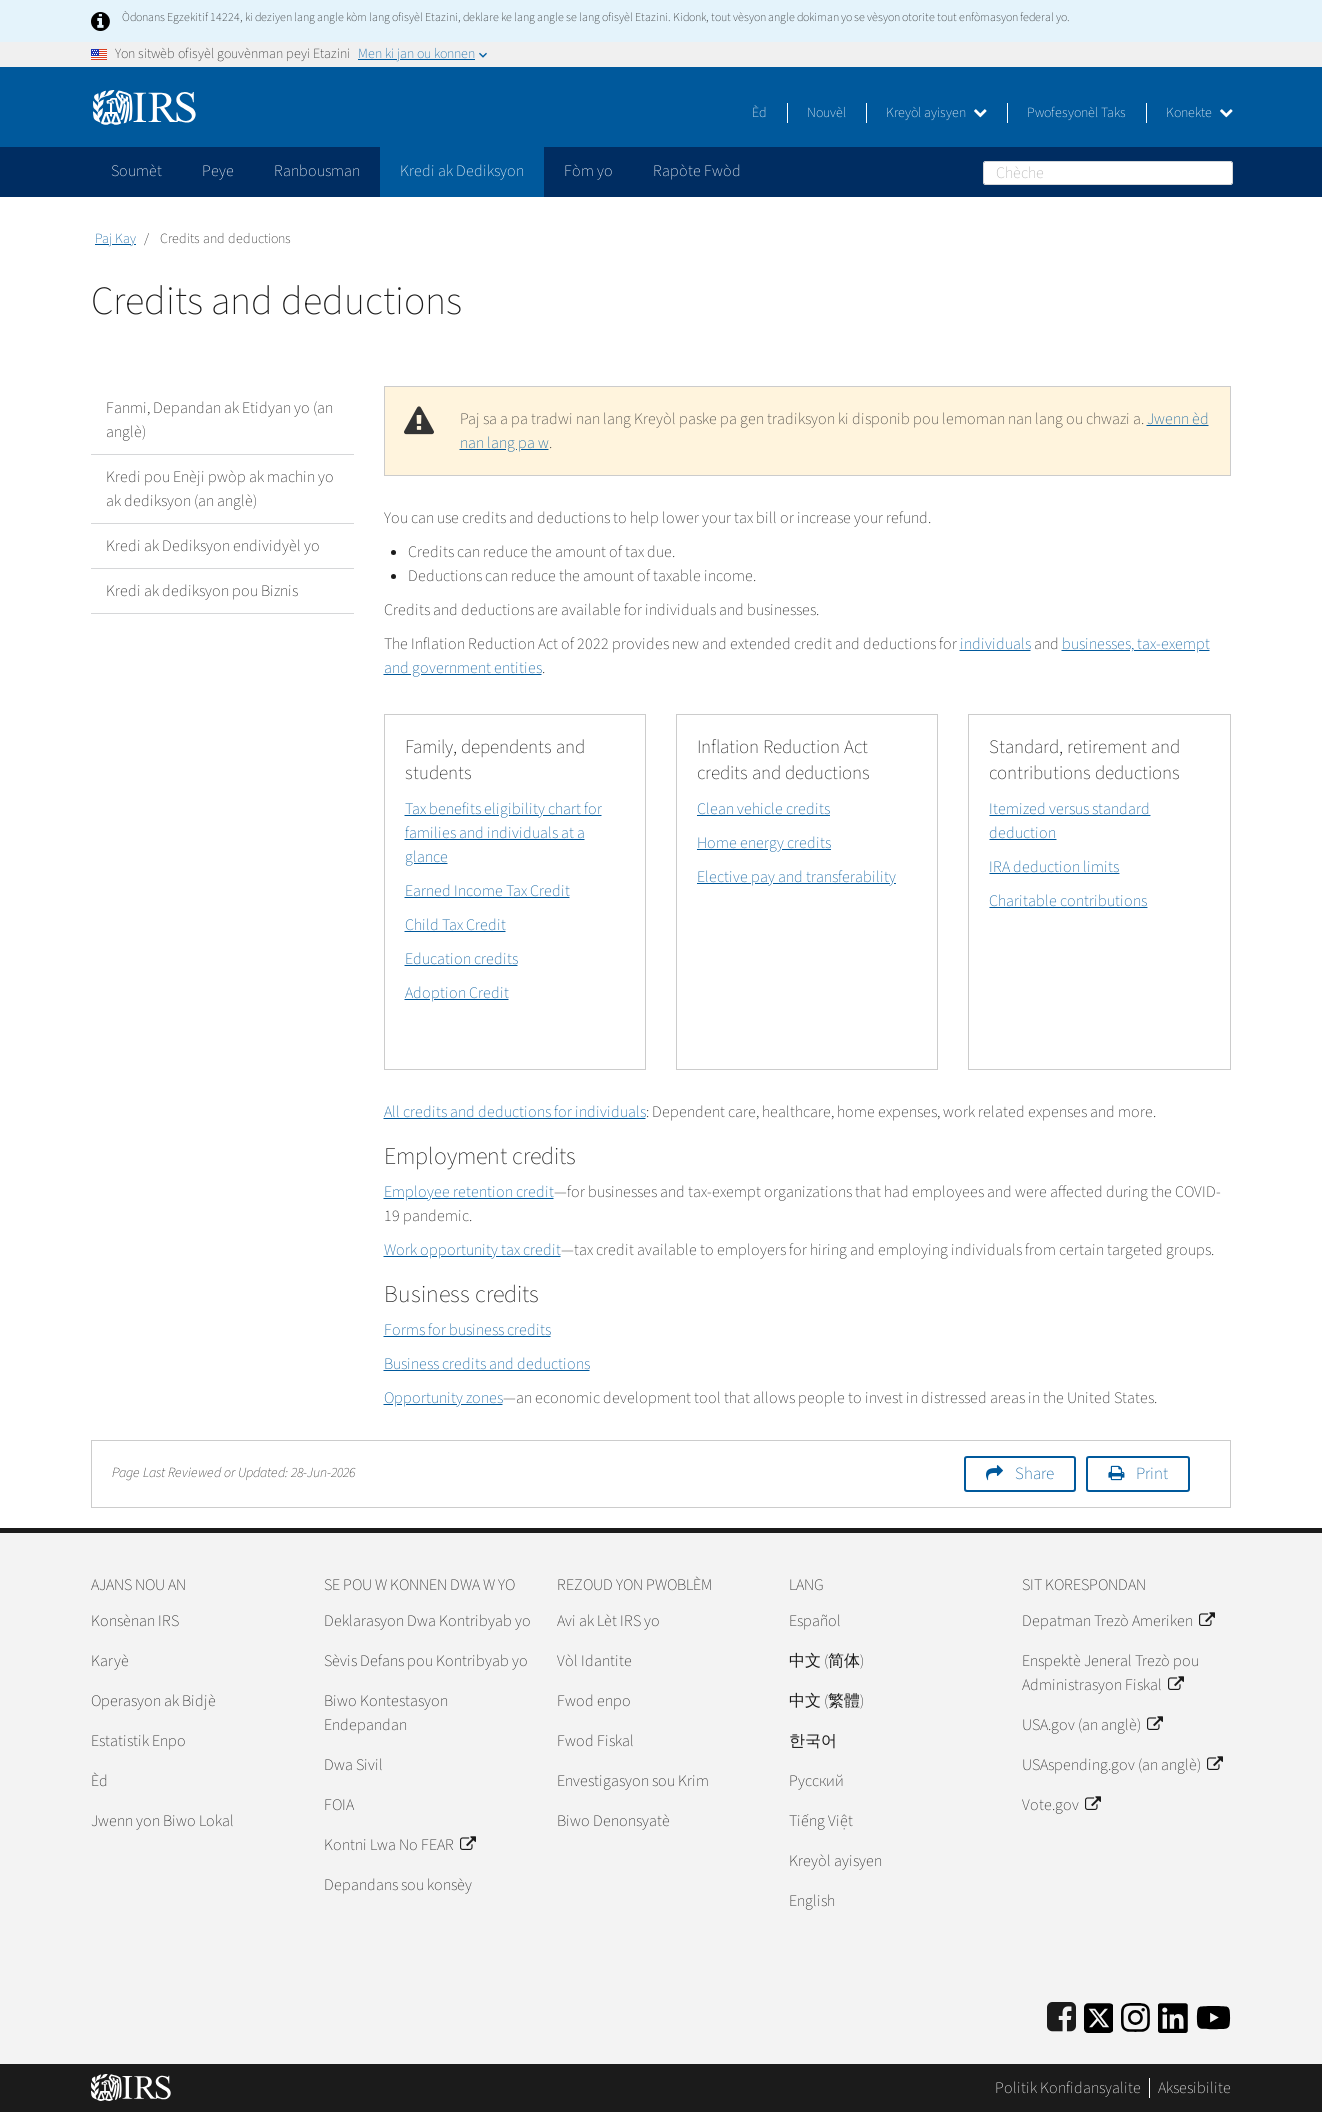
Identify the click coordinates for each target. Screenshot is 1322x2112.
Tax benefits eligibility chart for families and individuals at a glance (503, 833)
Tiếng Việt (821, 1821)
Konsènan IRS (135, 1621)
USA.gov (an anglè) (1092, 1725)
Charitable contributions (1068, 901)
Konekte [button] (1199, 113)
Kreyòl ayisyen (936, 113)
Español (815, 1621)
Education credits (461, 959)
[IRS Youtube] (1213, 2014)
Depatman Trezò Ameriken (1118, 1621)
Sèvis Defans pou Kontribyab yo (426, 1661)
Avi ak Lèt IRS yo (608, 1621)
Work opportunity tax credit (472, 1250)
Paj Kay (115, 239)
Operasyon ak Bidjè (153, 1701)
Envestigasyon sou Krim (633, 1781)
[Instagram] (1135, 2014)
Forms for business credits (467, 1330)
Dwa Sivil (353, 1765)
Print (1152, 1474)
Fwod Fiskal (595, 1741)
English (812, 1901)
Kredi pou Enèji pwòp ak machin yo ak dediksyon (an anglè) (220, 489)
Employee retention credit (469, 1192)
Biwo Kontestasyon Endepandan (386, 1713)
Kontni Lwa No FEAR (399, 1845)
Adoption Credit (457, 993)
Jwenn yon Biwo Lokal (162, 1821)
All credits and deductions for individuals (515, 1112)
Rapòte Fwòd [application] (697, 171)
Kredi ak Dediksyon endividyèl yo (213, 546)
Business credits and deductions (487, 1364)
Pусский (816, 1781)
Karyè (110, 1661)
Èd (759, 113)
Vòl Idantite (594, 1661)
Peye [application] (218, 171)
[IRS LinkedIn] (1173, 2014)
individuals (995, 644)
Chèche (1221, 172)
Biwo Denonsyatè (613, 1821)
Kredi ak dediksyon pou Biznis (202, 591)
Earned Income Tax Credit (487, 891)
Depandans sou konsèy (398, 1885)
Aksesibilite (1194, 2088)
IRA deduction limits (1054, 867)
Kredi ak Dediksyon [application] (462, 171)
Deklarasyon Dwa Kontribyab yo (427, 1621)
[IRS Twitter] (1099, 2014)
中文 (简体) (826, 1661)
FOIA (339, 1805)
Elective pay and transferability (796, 877)
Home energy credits (764, 843)
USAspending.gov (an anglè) (1122, 1765)
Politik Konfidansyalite (1068, 2088)
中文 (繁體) (826, 1701)
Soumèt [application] (136, 171)
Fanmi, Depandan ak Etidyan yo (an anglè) (219, 420)
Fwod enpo (594, 1701)
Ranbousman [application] (317, 171)
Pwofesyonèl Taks (1076, 113)
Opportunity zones (443, 1398)
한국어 (813, 1741)
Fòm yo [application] (588, 171)
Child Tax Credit (455, 925)
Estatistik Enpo (138, 1741)
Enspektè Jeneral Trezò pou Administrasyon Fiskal (1110, 1673)
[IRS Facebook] (1061, 2014)
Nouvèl (826, 113)
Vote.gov (1061, 1805)
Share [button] (1034, 1474)
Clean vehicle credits (763, 809)
